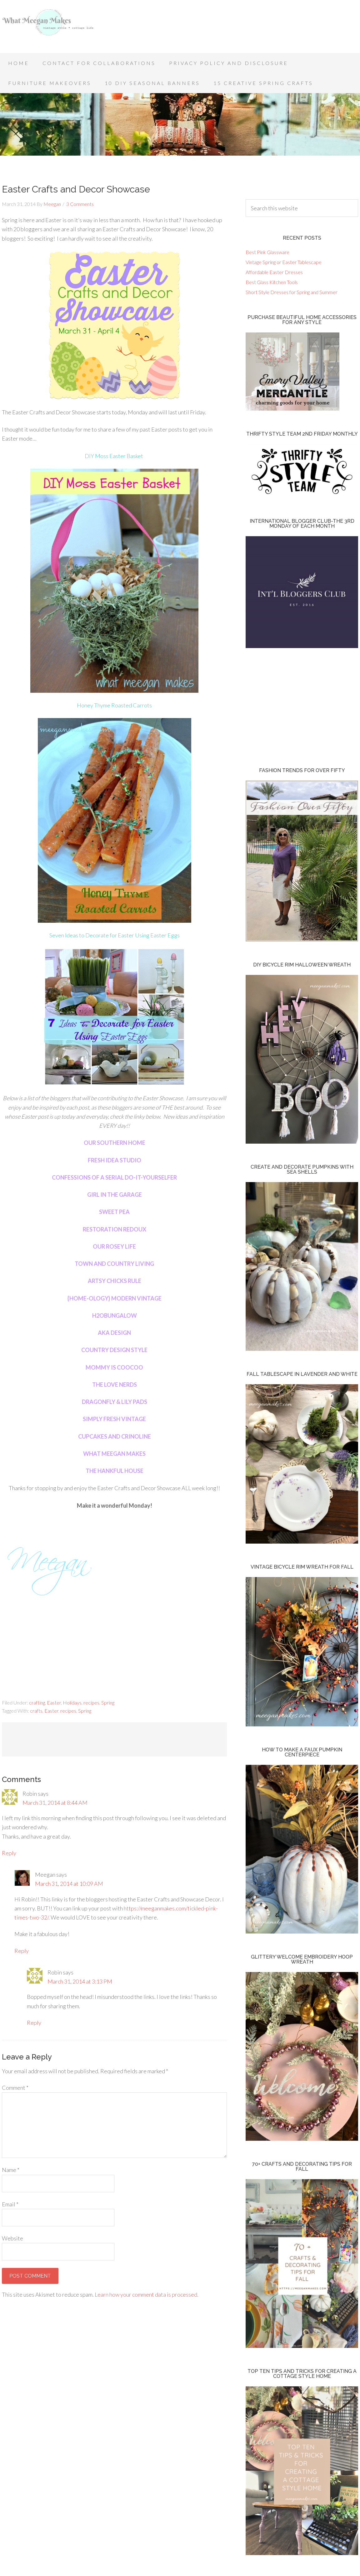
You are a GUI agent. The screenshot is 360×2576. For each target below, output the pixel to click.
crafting (37, 1702)
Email (10, 2204)
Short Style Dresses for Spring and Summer (292, 292)
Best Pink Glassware (267, 252)
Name (10, 2169)
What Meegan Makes (52, 28)
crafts (36, 1711)
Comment (15, 2087)
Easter (54, 1702)
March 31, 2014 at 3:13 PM (80, 1981)
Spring (107, 1702)
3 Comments (80, 204)
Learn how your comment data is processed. (146, 2294)
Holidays (72, 1702)
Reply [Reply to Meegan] (21, 1950)
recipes (91, 1702)
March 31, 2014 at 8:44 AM (55, 1802)
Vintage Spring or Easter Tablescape (284, 262)
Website (12, 2238)
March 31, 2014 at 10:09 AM (69, 1883)
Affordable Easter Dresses (274, 272)
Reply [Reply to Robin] (9, 1853)
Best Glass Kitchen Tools (272, 282)
